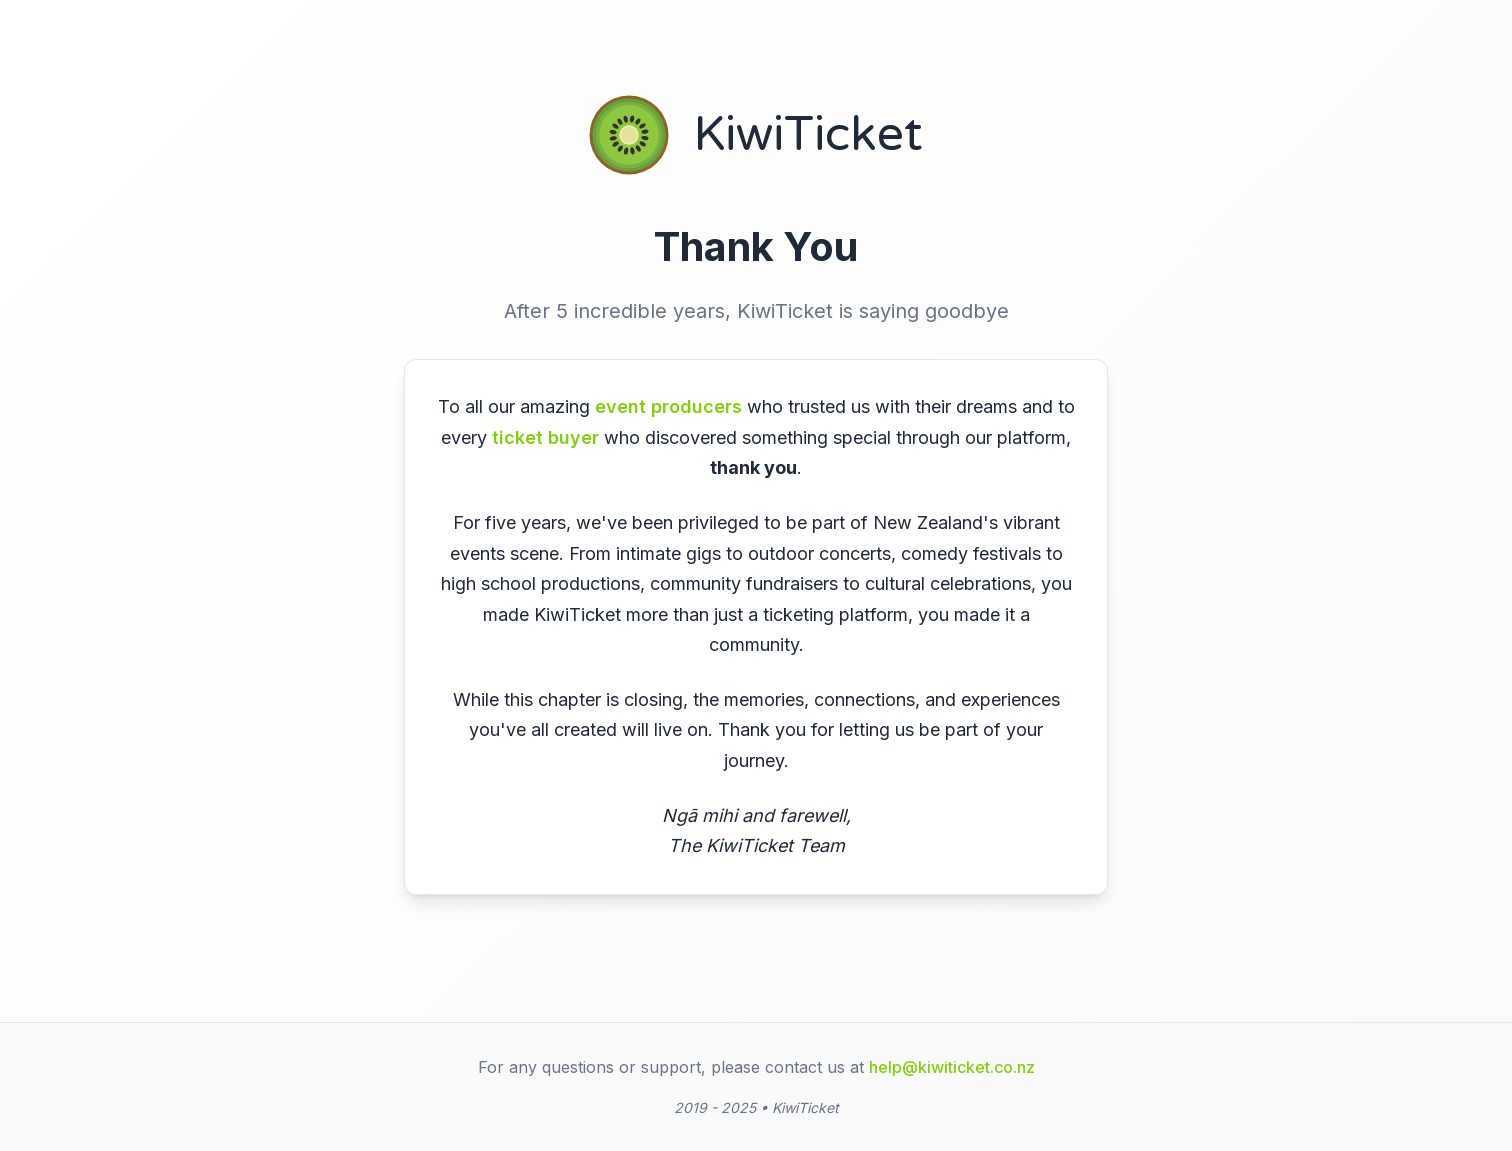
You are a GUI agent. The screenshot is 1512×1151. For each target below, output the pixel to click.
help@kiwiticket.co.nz (952, 1078)
